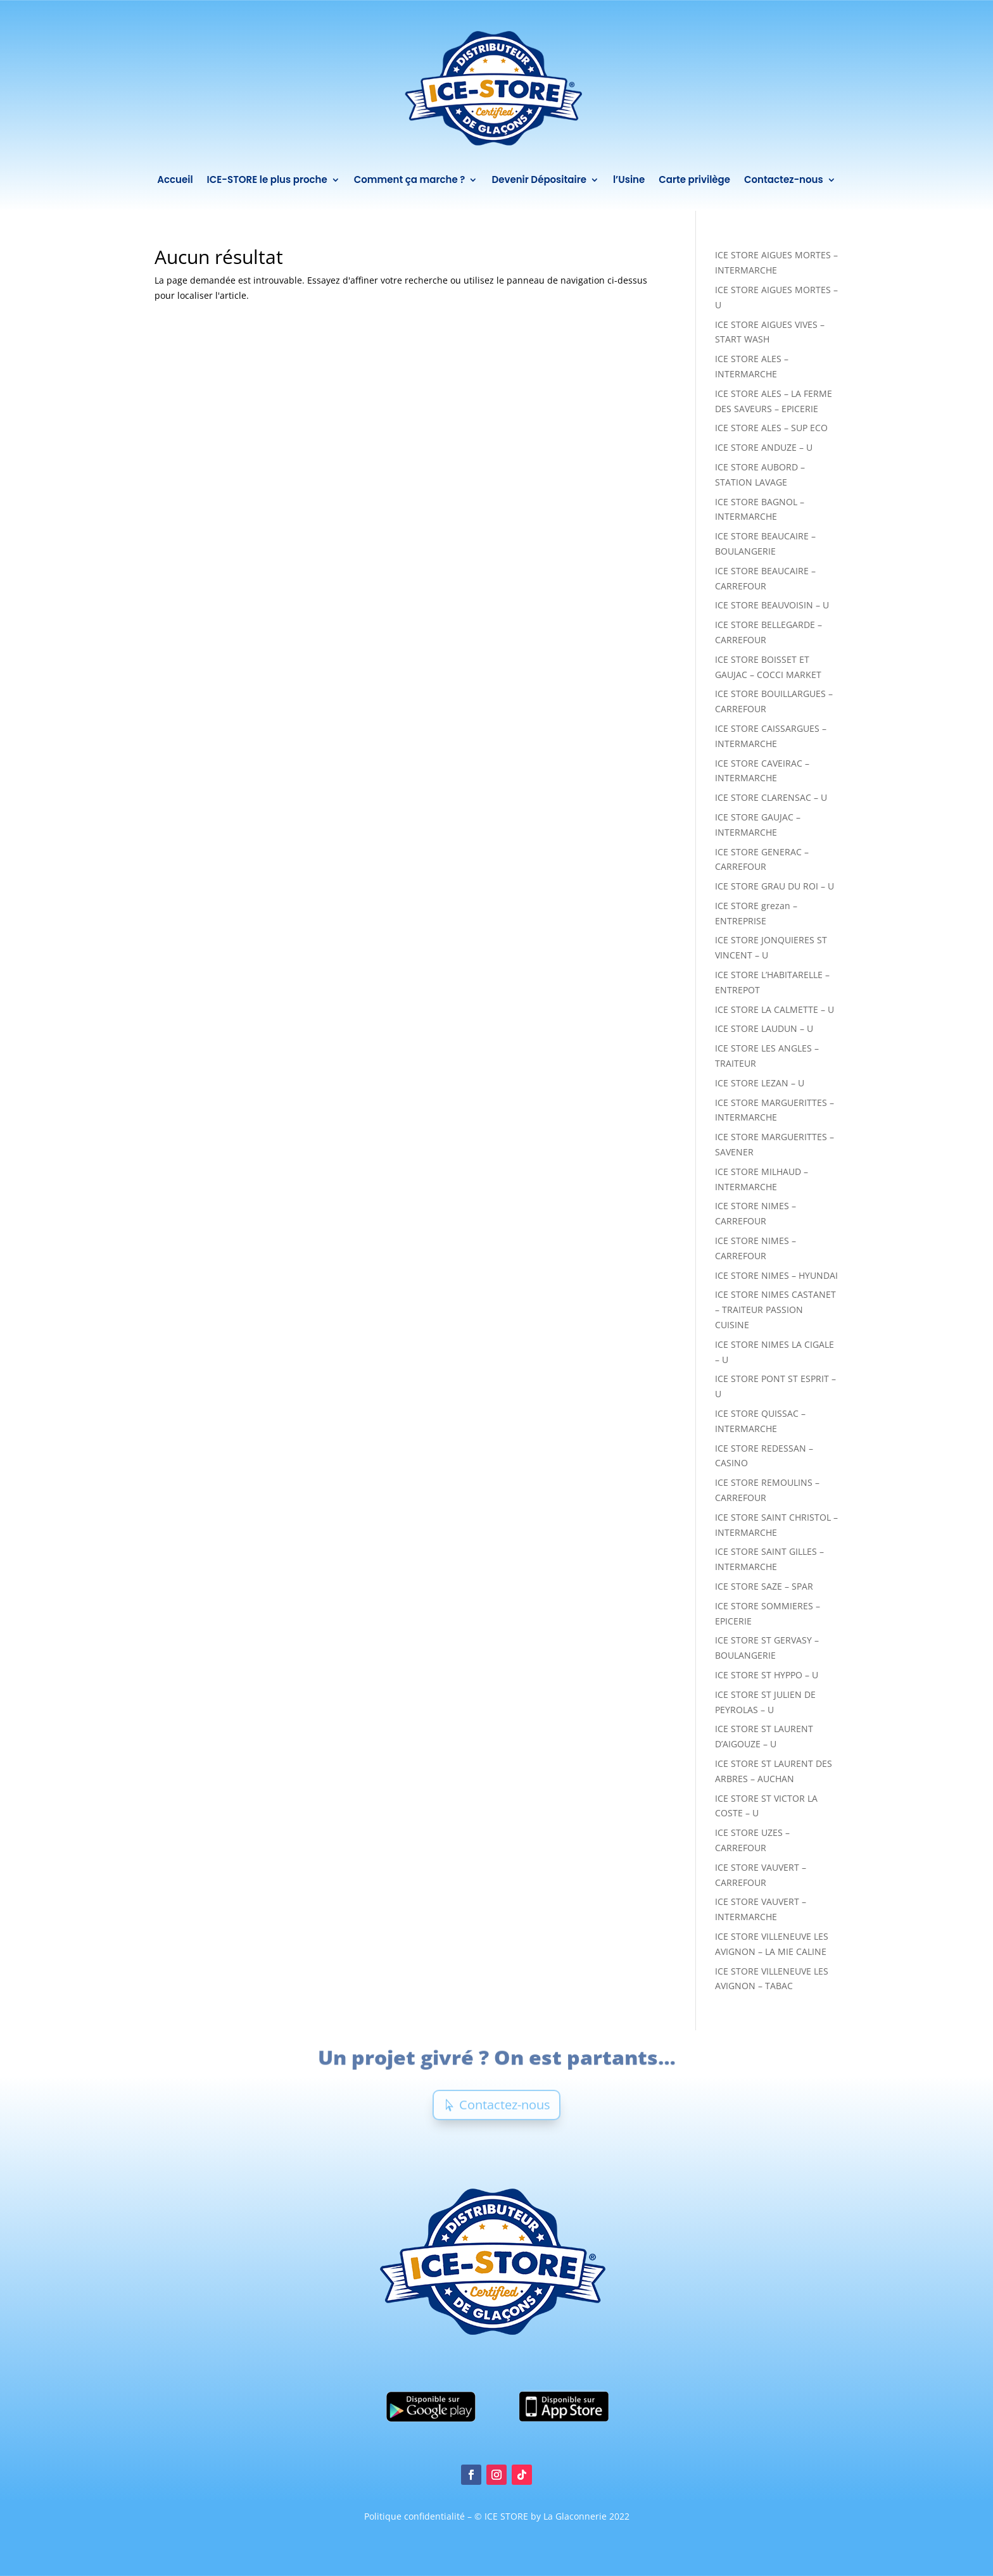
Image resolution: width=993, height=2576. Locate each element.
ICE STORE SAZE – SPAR (764, 1586)
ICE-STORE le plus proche (266, 178)
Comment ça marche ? (409, 178)
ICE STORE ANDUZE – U (764, 447)
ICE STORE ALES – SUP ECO (771, 428)
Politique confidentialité (415, 2516)
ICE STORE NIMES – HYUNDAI (776, 1275)
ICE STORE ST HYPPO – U (766, 1675)
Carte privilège (695, 178)
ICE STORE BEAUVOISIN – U (772, 605)
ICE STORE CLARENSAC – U (771, 797)
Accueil (174, 178)
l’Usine (629, 178)
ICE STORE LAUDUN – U (764, 1028)
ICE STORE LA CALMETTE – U (774, 1009)
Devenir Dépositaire (538, 178)
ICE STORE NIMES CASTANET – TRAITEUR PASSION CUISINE (775, 1309)
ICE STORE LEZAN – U (759, 1083)
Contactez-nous (784, 178)
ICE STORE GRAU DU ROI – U (774, 886)
